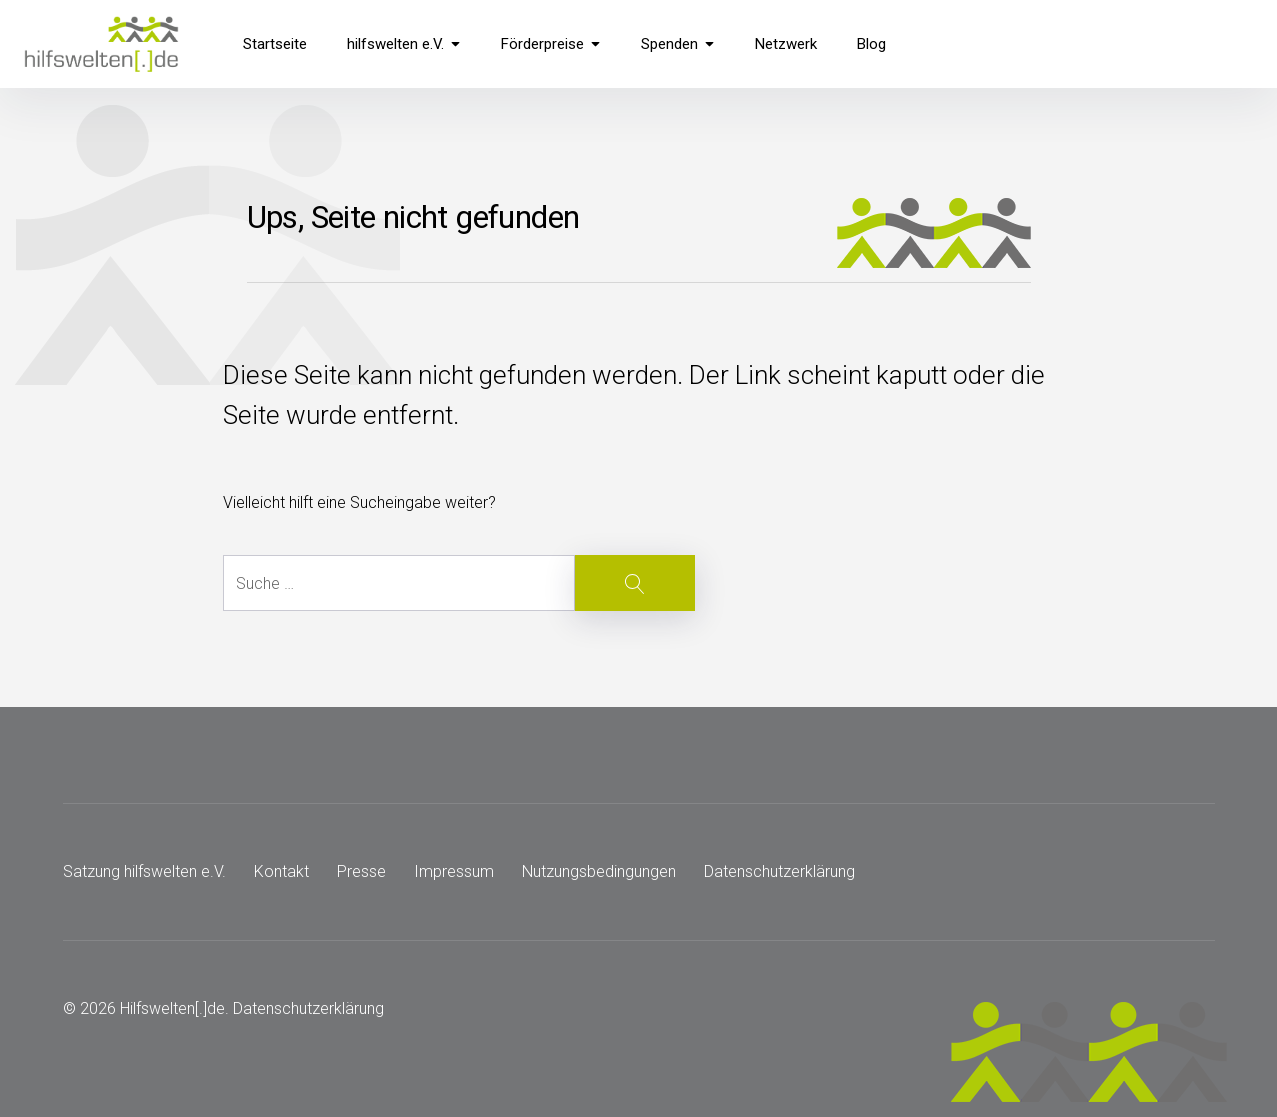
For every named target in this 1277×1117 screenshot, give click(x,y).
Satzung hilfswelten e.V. (144, 871)
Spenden (678, 44)
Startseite (275, 44)
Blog (871, 44)
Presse (361, 871)
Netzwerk (786, 44)
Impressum (454, 871)
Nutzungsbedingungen (599, 871)
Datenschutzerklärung (779, 871)
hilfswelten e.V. (404, 44)
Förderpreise (551, 44)
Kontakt (281, 871)
